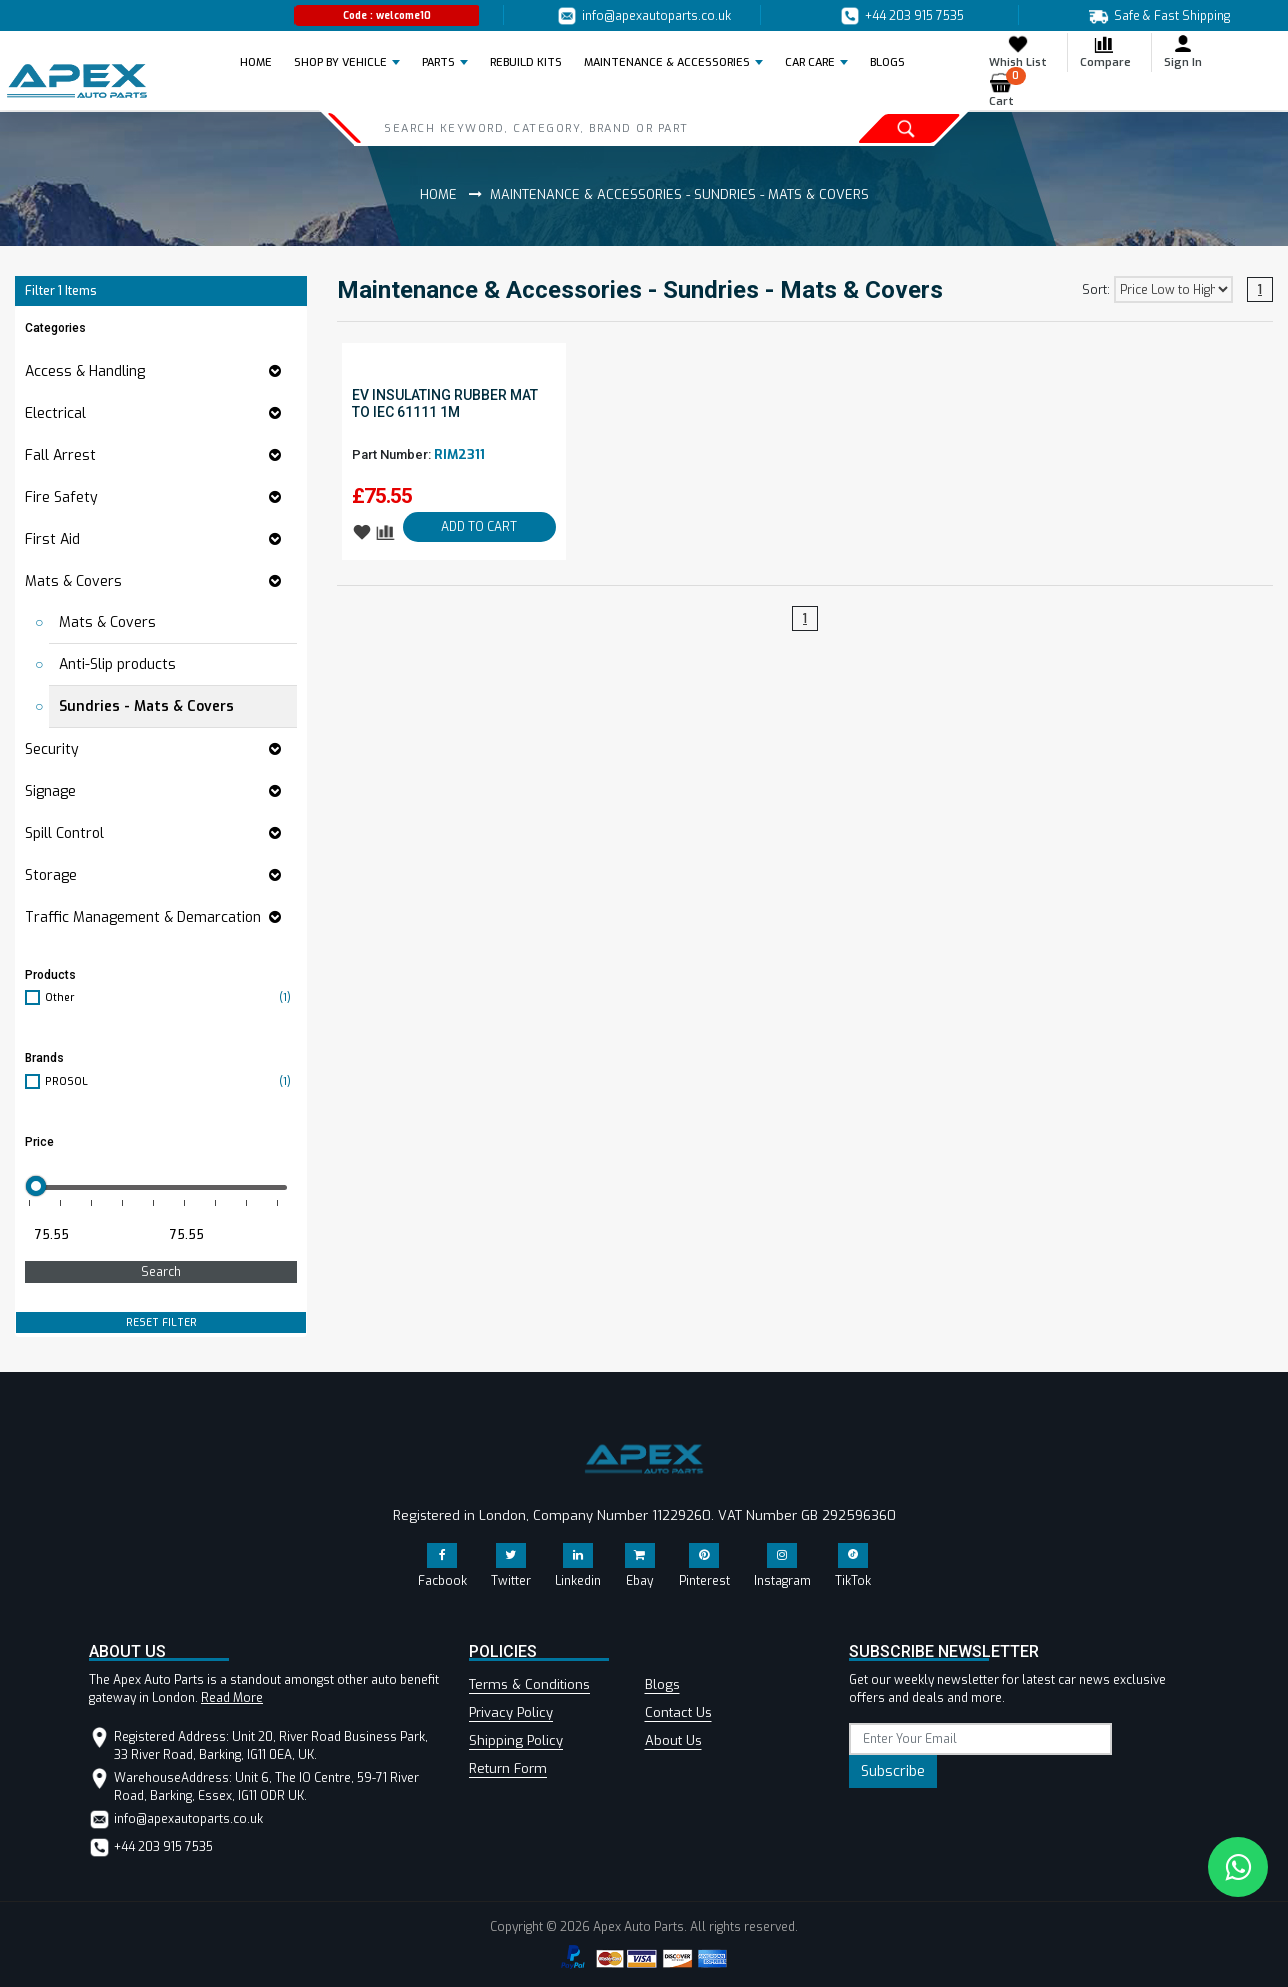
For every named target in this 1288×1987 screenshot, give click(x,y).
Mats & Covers (107, 622)
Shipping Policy (516, 1740)
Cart (1007, 90)
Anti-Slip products (117, 664)
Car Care (810, 62)
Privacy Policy (511, 1712)
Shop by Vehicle (340, 62)
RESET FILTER (161, 1322)
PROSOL (171, 1081)
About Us (673, 1740)
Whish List (1018, 51)
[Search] (567, 128)
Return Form (508, 1768)
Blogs (662, 1684)
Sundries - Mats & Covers (146, 706)
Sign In (1183, 51)
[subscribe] (980, 1739)
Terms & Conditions (529, 1684)
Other (171, 997)
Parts (438, 62)
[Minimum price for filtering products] (90, 1235)
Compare (1105, 51)
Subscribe (893, 1771)
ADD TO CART (479, 527)
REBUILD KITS (526, 62)
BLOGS (887, 62)
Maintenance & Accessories (667, 62)
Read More (232, 1698)
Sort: (1096, 290)
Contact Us (678, 1712)
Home (262, 62)
